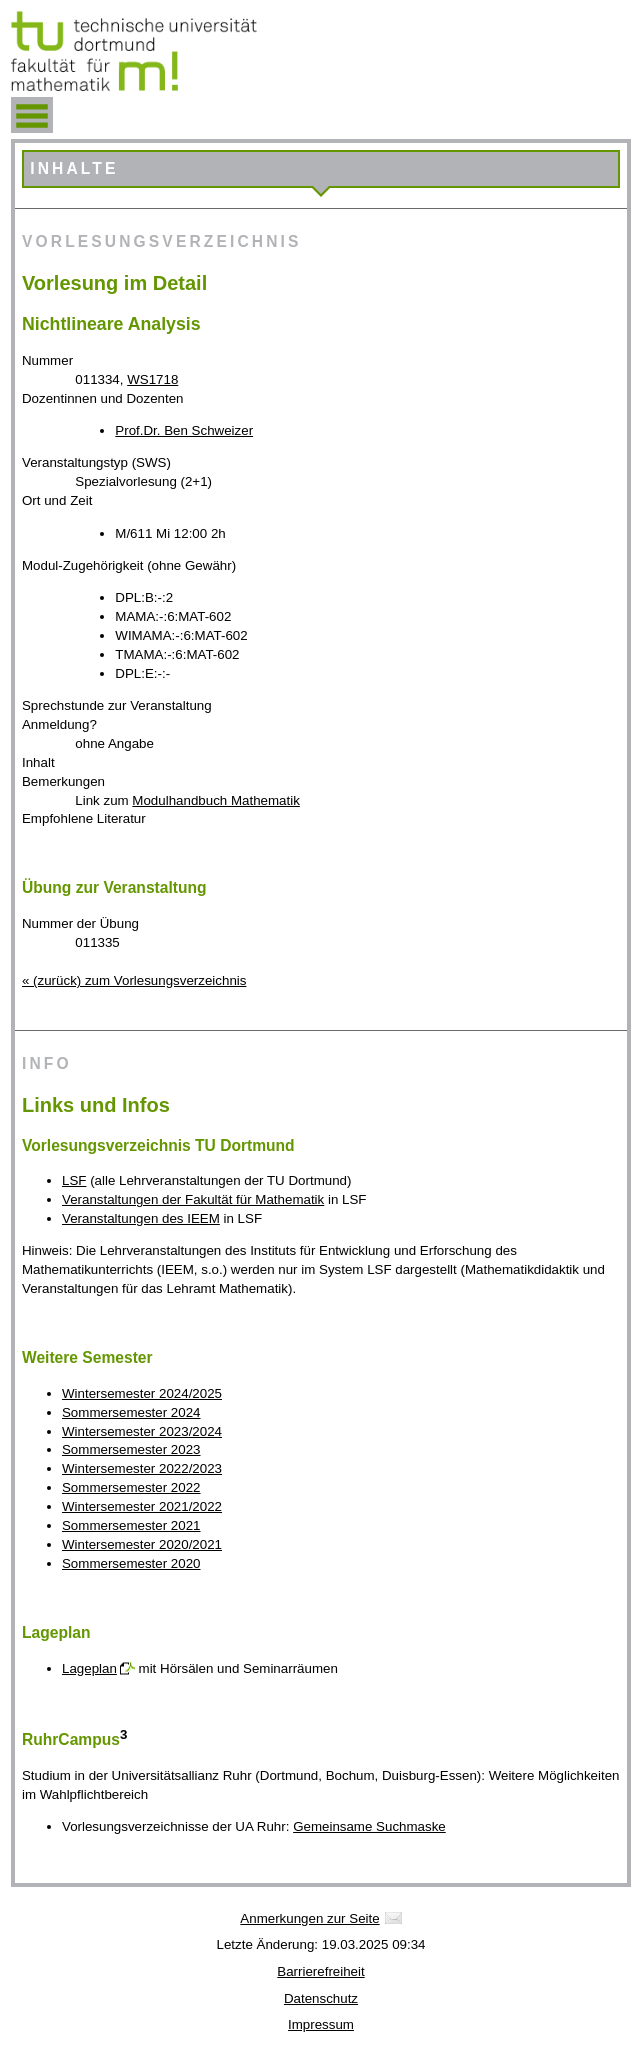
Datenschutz (321, 1998)
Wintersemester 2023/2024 (142, 1431)
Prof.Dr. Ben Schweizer (184, 430)
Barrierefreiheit (320, 1971)
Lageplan (89, 1668)
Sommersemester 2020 (131, 1563)
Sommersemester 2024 (131, 1412)
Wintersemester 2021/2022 (142, 1506)
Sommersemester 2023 (131, 1449)
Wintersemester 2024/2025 (142, 1393)
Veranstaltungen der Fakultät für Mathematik (193, 1199)
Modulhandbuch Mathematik (215, 800)
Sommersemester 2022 (131, 1487)
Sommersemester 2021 (131, 1525)
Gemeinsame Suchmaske (369, 1826)
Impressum (321, 2024)
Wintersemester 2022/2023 (142, 1468)
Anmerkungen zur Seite (309, 1918)
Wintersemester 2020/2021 (142, 1544)
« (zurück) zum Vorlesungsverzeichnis (134, 980)
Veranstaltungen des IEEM (141, 1218)
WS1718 (152, 379)
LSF (74, 1180)
